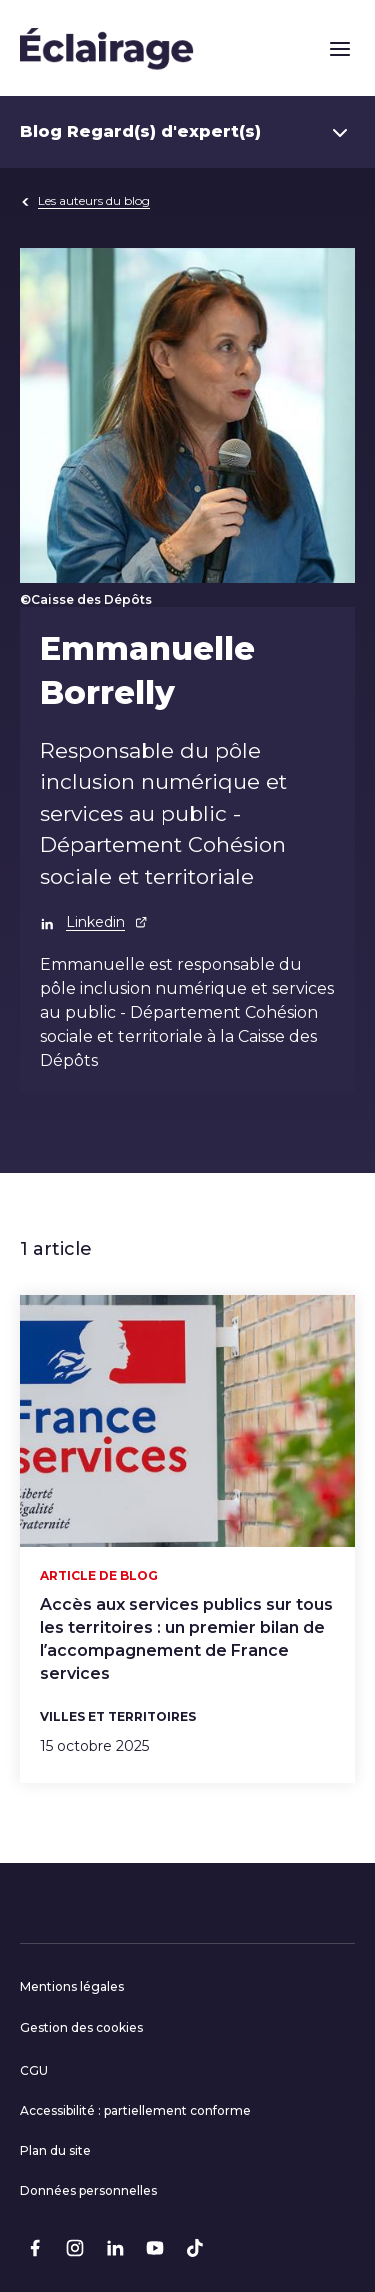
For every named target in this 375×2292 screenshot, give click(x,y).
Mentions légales (72, 1986)
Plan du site (55, 2150)
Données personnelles (88, 2190)
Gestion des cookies (81, 2027)
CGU (34, 2070)
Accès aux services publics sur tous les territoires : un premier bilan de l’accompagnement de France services (186, 1639)
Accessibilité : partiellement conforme (135, 2110)
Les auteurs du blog (85, 200)
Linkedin (106, 922)
